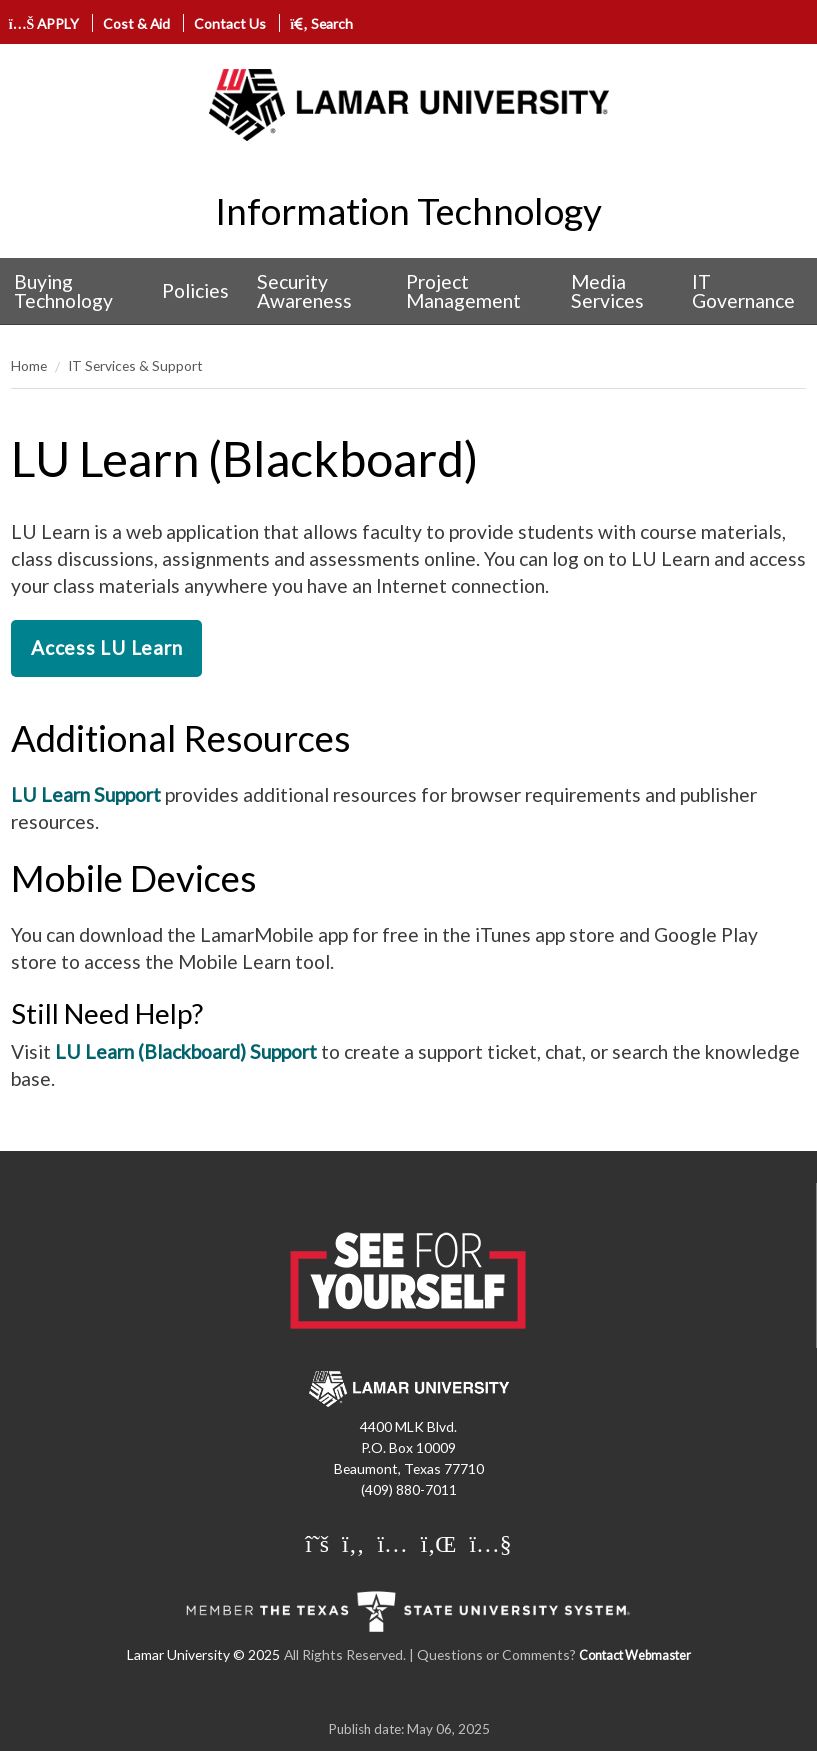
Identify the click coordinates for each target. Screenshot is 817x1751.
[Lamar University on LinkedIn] (441, 1543)
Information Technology (408, 211)
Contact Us (230, 23)
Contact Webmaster (635, 1655)
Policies (195, 290)
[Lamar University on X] (319, 1543)
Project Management (463, 291)
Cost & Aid (136, 23)
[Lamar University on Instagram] (394, 1543)
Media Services (607, 291)
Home (29, 365)
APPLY (44, 23)
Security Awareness (304, 291)
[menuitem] (74, 291)
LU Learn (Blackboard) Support (186, 1051)
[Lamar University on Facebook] (355, 1543)
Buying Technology (63, 291)
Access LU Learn (106, 647)
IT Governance (743, 291)
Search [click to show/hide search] (321, 23)
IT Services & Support (135, 365)
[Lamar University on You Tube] (490, 1543)
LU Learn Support (86, 794)
